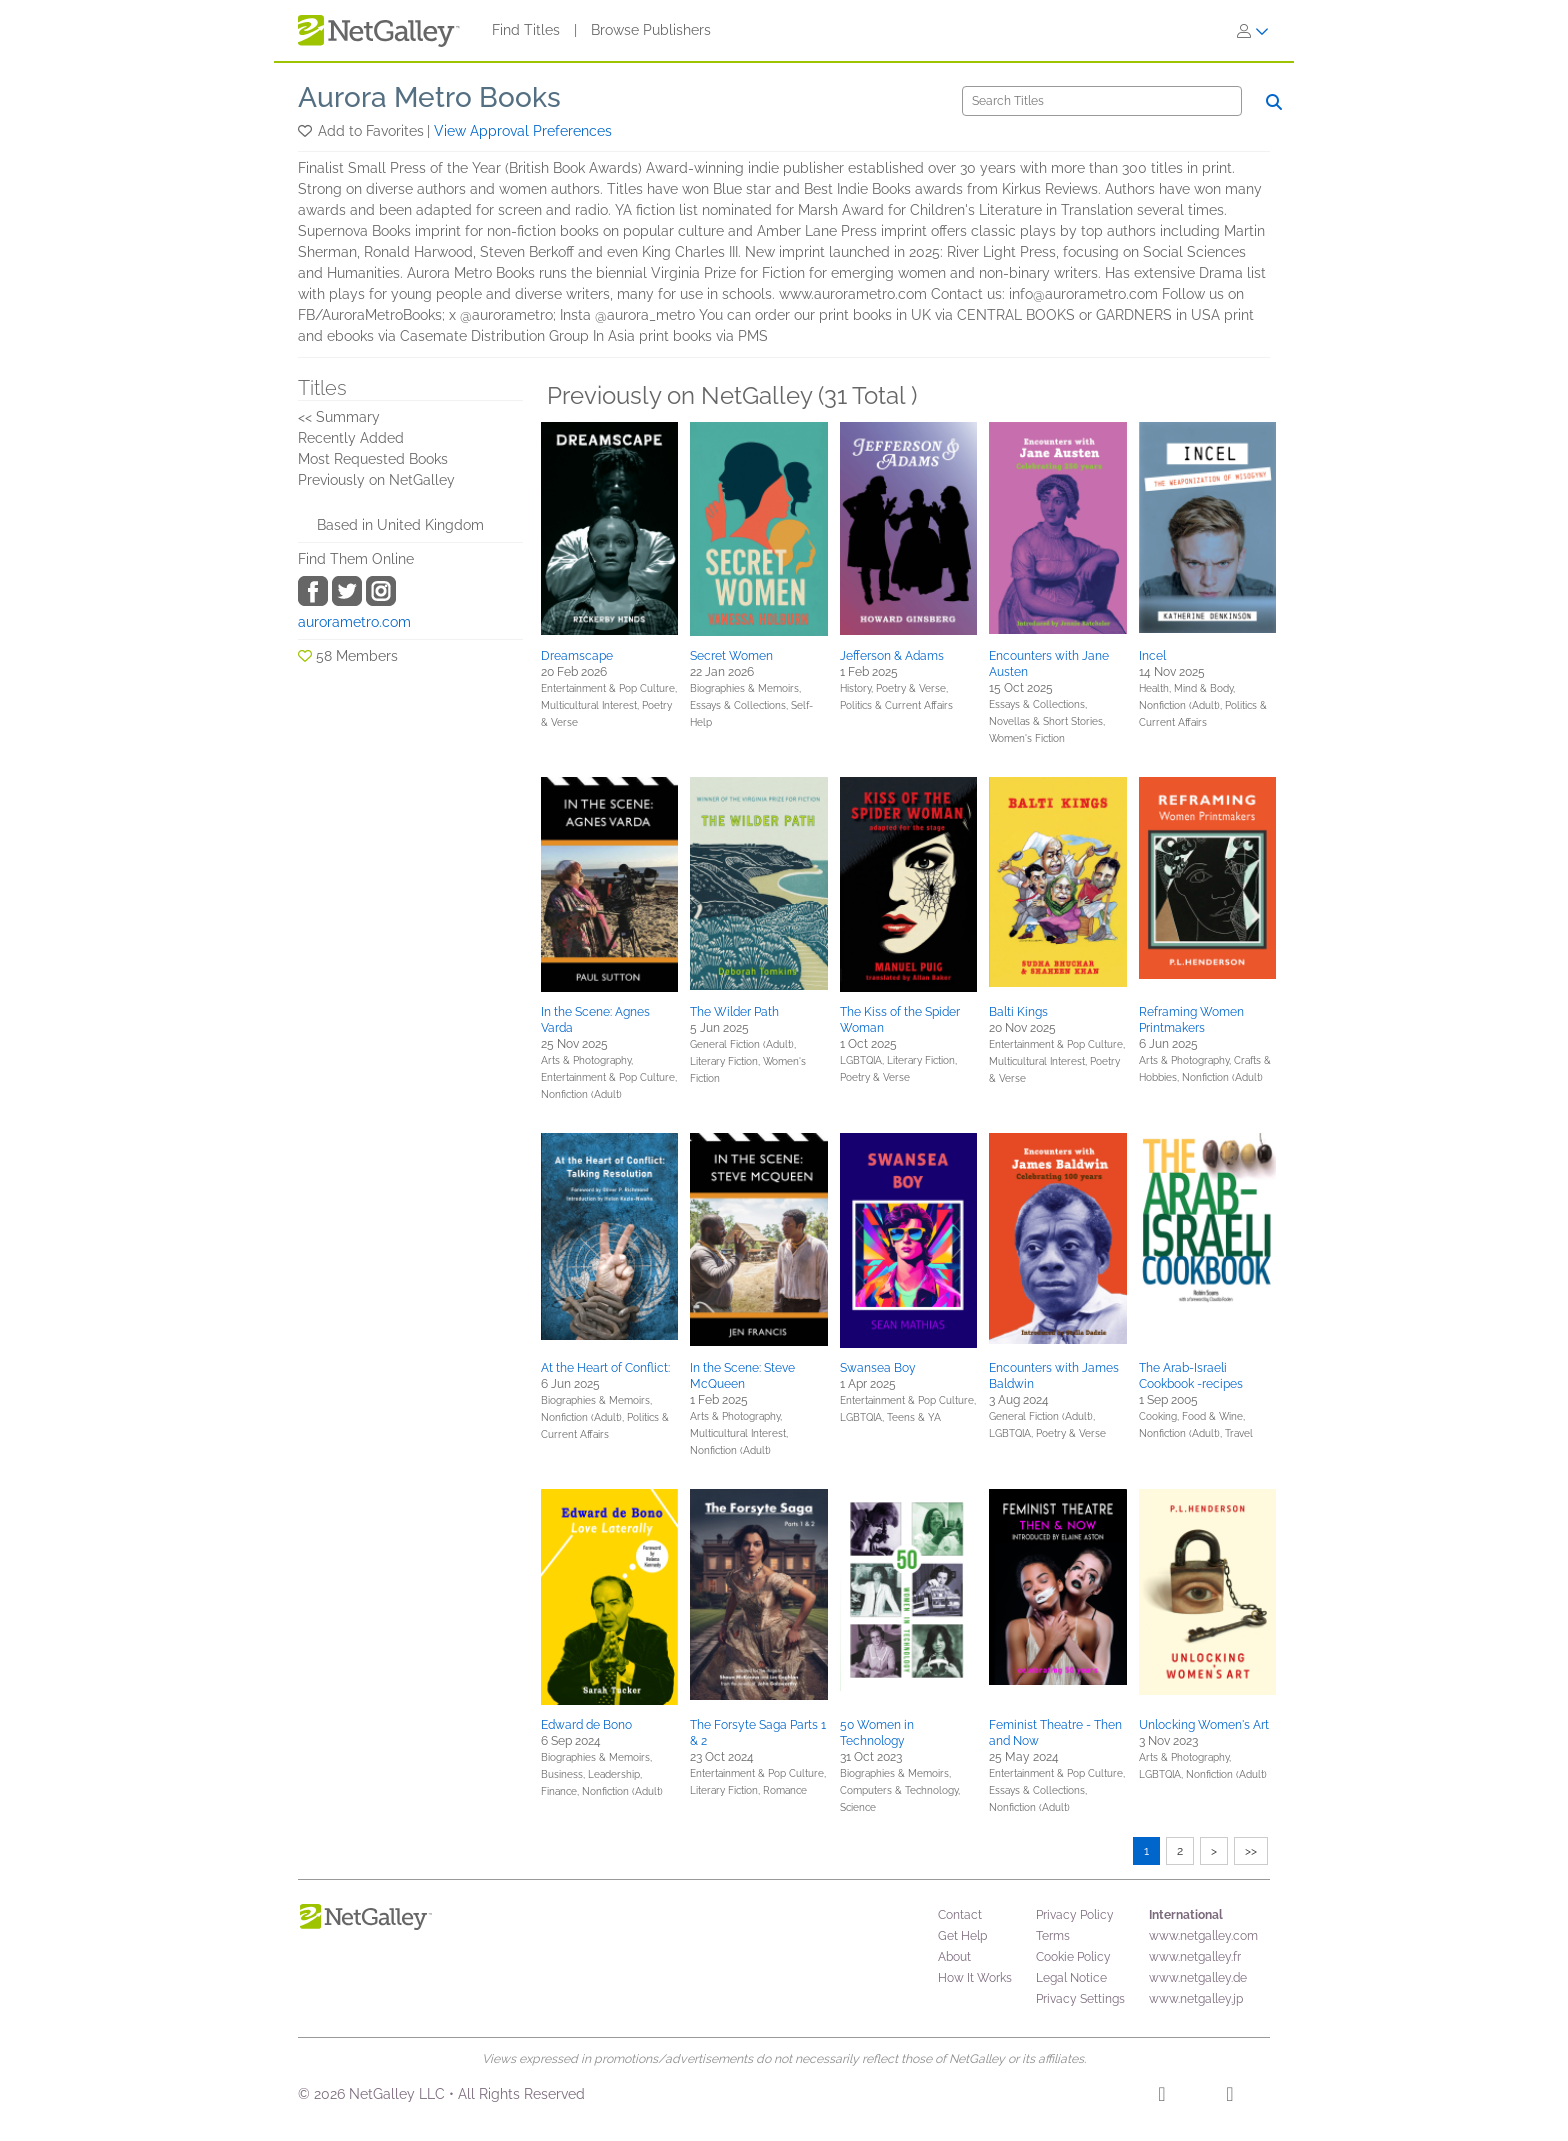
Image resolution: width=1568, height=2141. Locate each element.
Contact (960, 1915)
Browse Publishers (651, 30)
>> (1251, 1851)
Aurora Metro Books (429, 97)
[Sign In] (1253, 31)
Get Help (962, 1936)
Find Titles (526, 30)
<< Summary (339, 417)
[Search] (1102, 101)
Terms (1053, 1936)
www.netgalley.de (1198, 1978)
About (954, 1957)
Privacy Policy (1075, 1915)
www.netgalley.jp (1196, 1999)
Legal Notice (1071, 1978)
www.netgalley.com (1203, 1936)
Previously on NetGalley (376, 480)
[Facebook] (1161, 2097)
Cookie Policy (1073, 1957)
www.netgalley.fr (1195, 1957)
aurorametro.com (354, 622)
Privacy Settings (1080, 1999)
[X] (1229, 2097)
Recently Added (351, 438)
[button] (306, 131)
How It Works (975, 1978)
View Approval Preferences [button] (523, 131)
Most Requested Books (373, 459)
